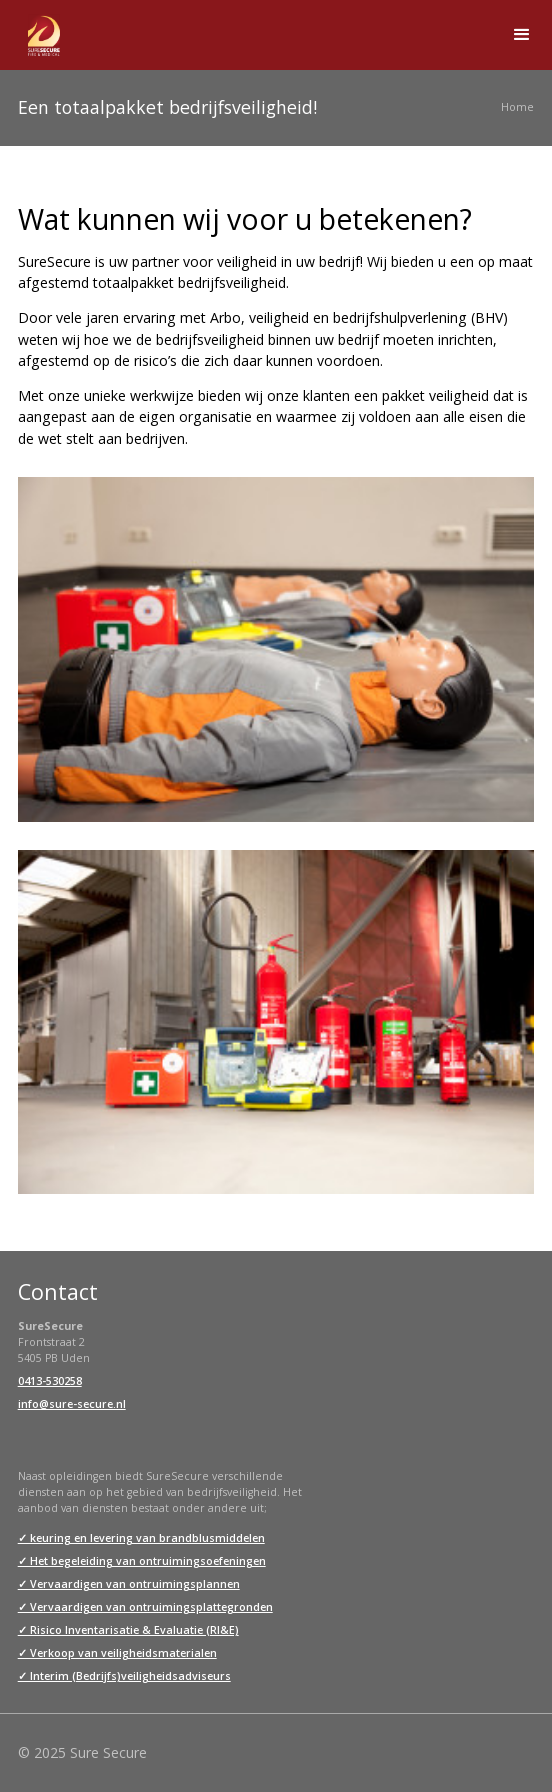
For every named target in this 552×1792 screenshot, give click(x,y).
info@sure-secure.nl (72, 1404)
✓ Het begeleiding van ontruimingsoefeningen (142, 1561)
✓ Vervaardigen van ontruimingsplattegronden (145, 1607)
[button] (522, 35)
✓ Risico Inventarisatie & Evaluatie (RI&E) (128, 1630)
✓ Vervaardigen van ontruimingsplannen (129, 1584)
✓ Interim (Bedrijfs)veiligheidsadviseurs (124, 1676)
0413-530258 (50, 1381)
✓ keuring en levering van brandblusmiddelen (141, 1538)
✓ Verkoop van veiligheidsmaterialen (117, 1653)
